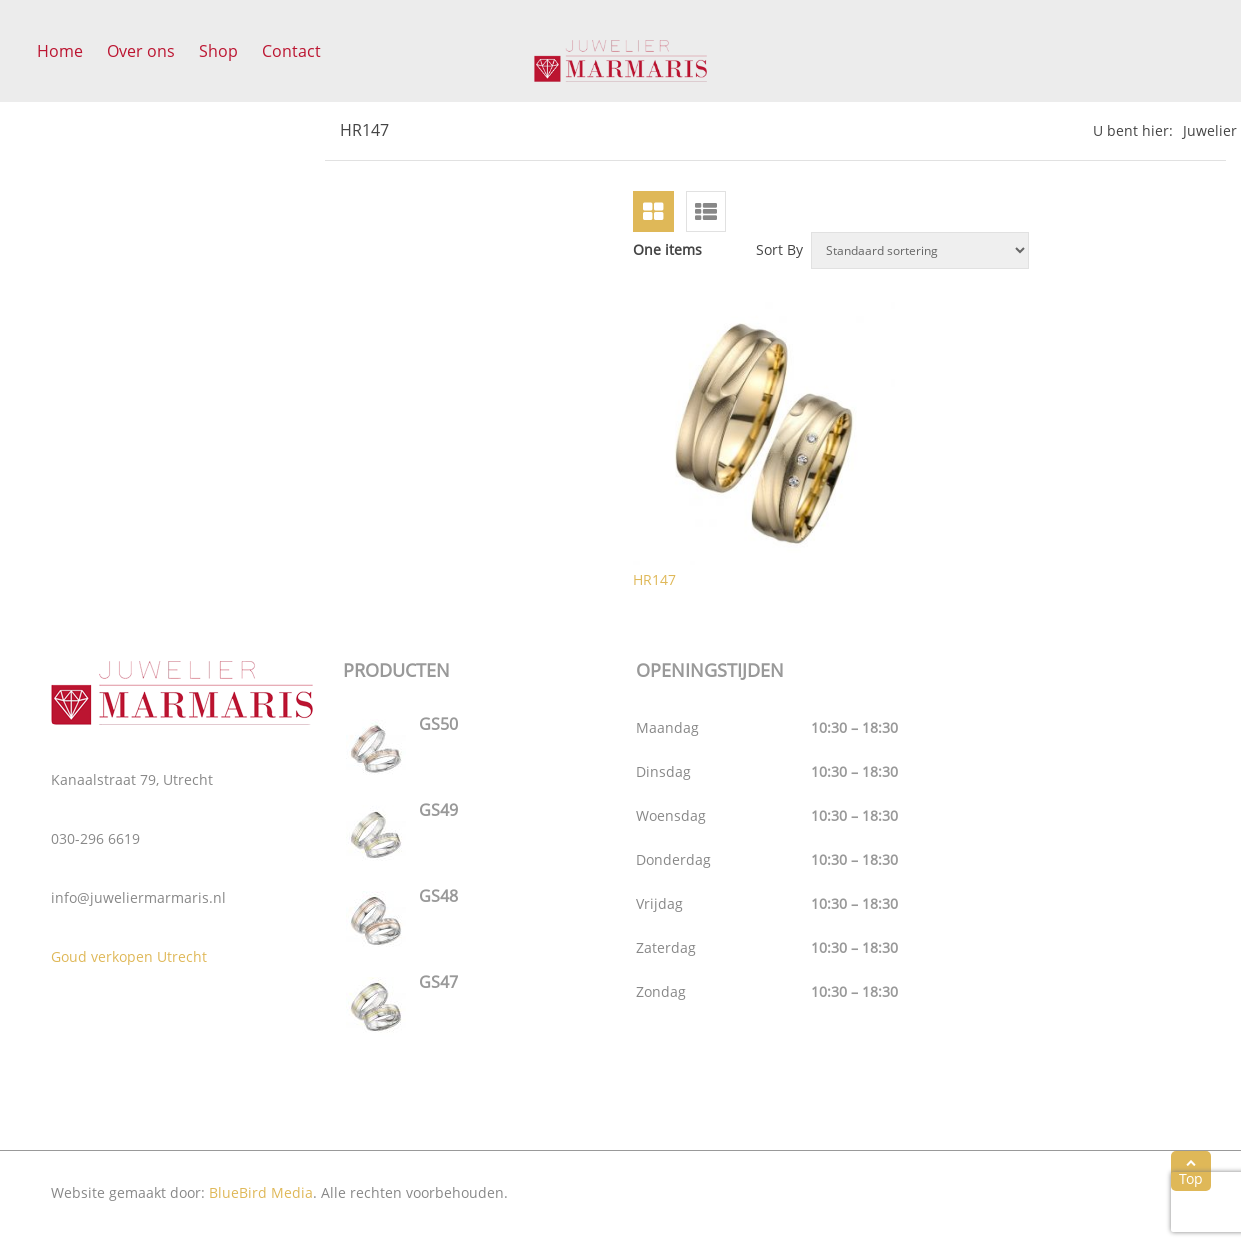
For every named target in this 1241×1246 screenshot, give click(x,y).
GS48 (438, 896)
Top (1191, 1171)
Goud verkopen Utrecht (129, 956)
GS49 (438, 810)
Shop (218, 51)
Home (60, 51)
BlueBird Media (261, 1192)
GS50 (438, 724)
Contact (291, 51)
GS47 (438, 982)
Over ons (141, 51)
